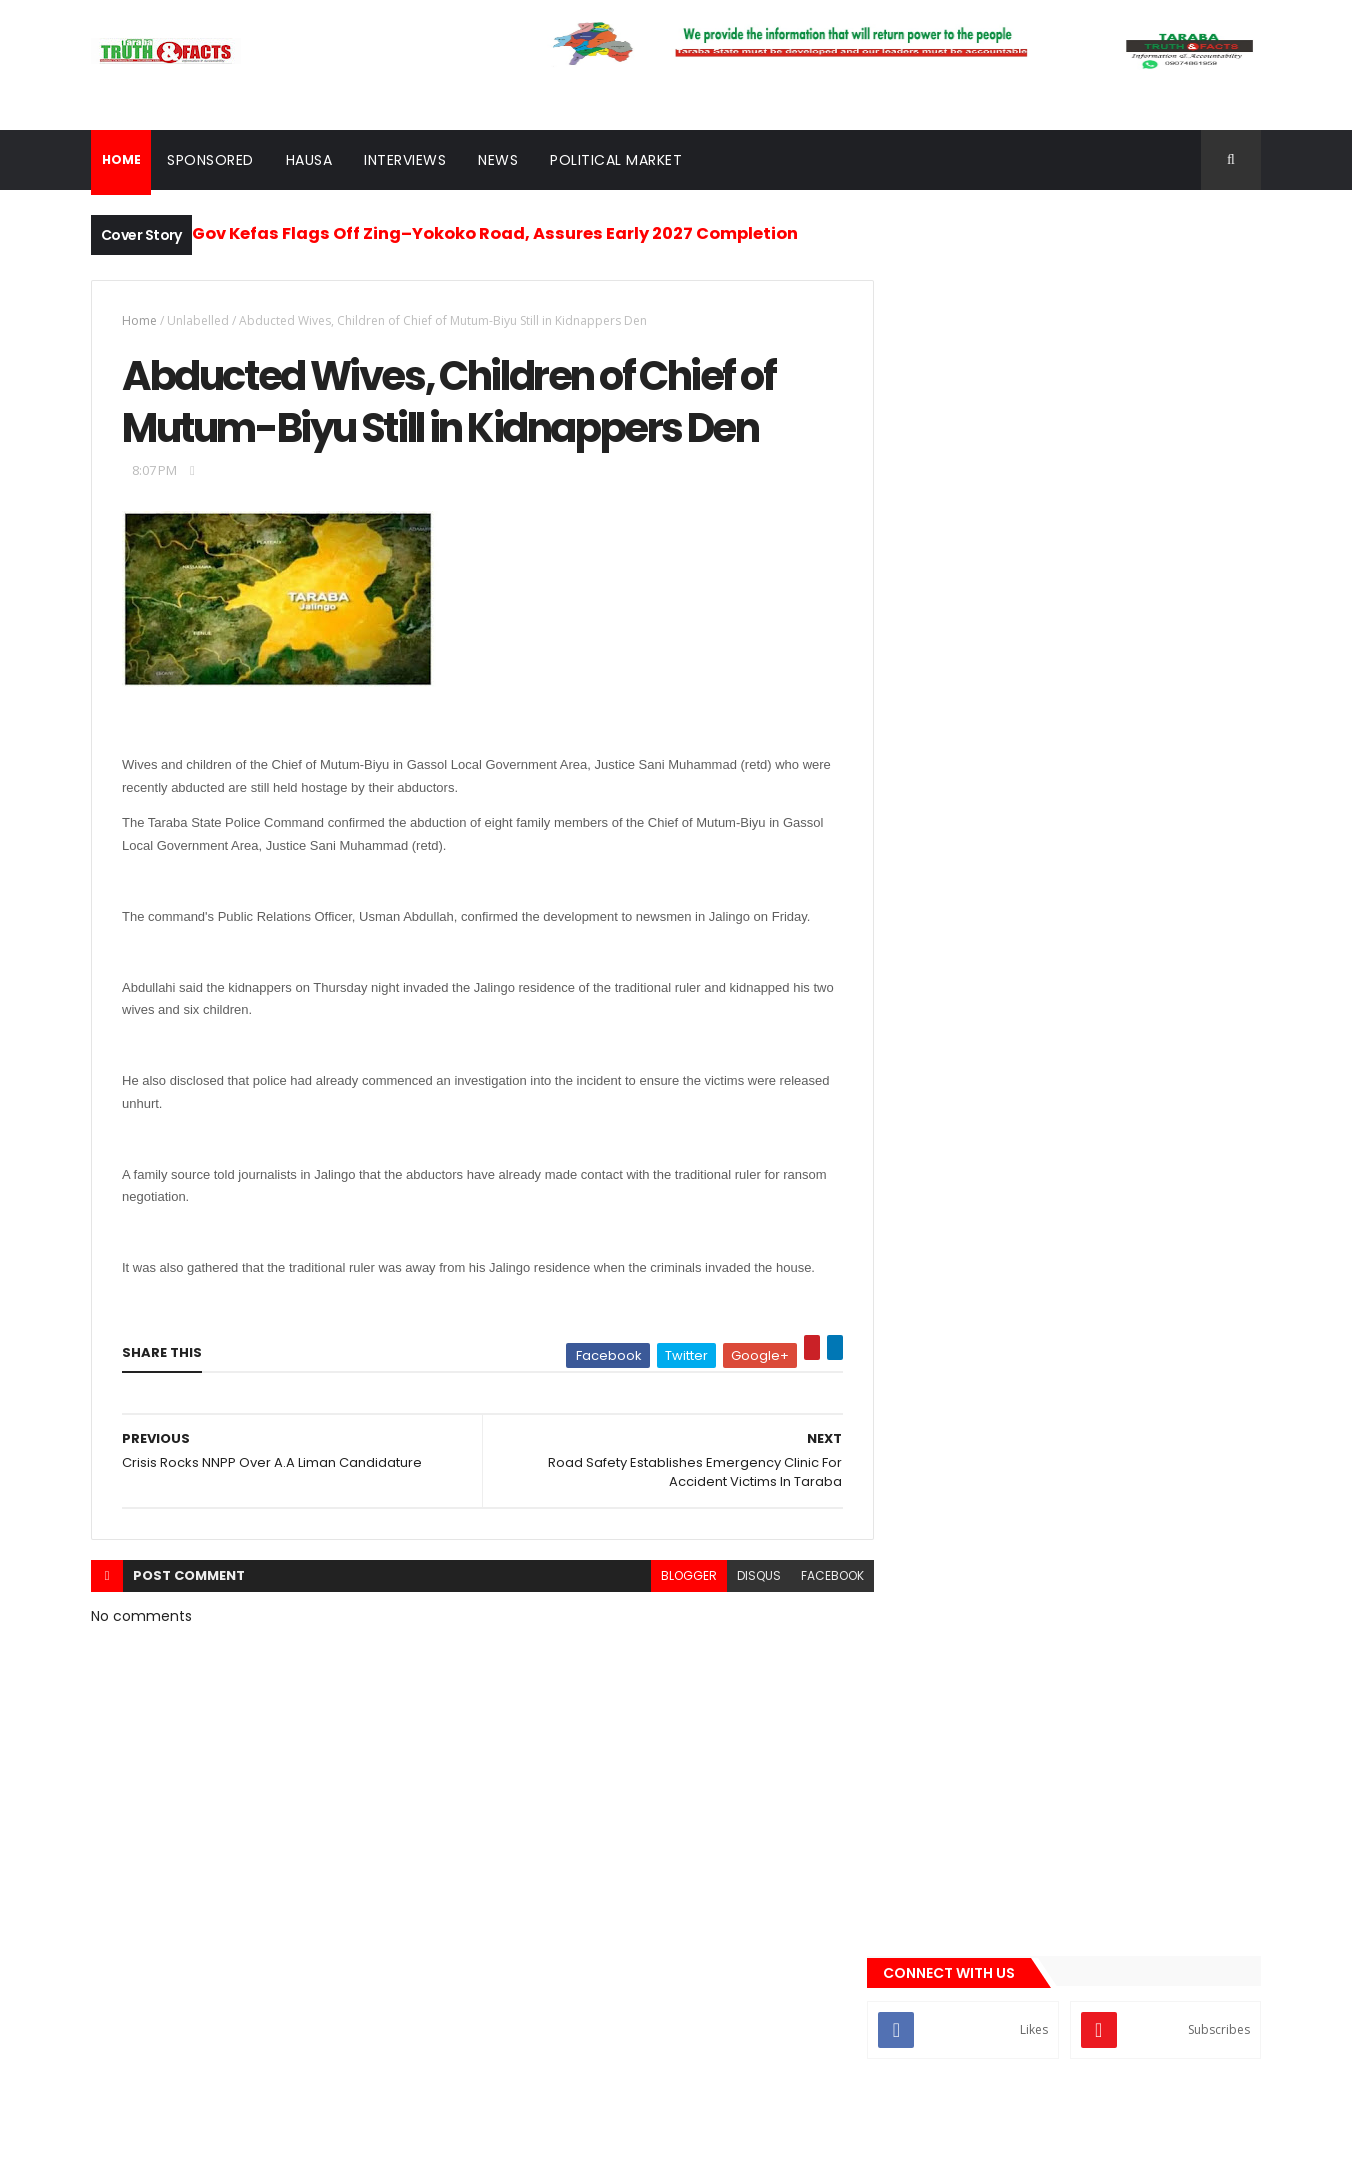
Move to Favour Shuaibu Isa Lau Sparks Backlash (1120, 853)
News (498, 160)
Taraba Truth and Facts (261, 2137)
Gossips (937, 1212)
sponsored (946, 1381)
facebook (817, 1577)
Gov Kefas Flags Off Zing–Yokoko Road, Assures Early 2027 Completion (495, 233)
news (929, 1313)
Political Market (616, 160)
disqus (744, 1577)
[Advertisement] (1079, 548)
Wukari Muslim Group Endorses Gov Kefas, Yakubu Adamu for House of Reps (1123, 934)
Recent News (989, 1114)
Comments (1170, 1114)
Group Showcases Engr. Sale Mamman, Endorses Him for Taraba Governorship (1121, 772)
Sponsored (210, 160)
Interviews (405, 160)
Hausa (309, 160)
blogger (674, 1577)
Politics (937, 1347)
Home (139, 320)
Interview (941, 1280)
